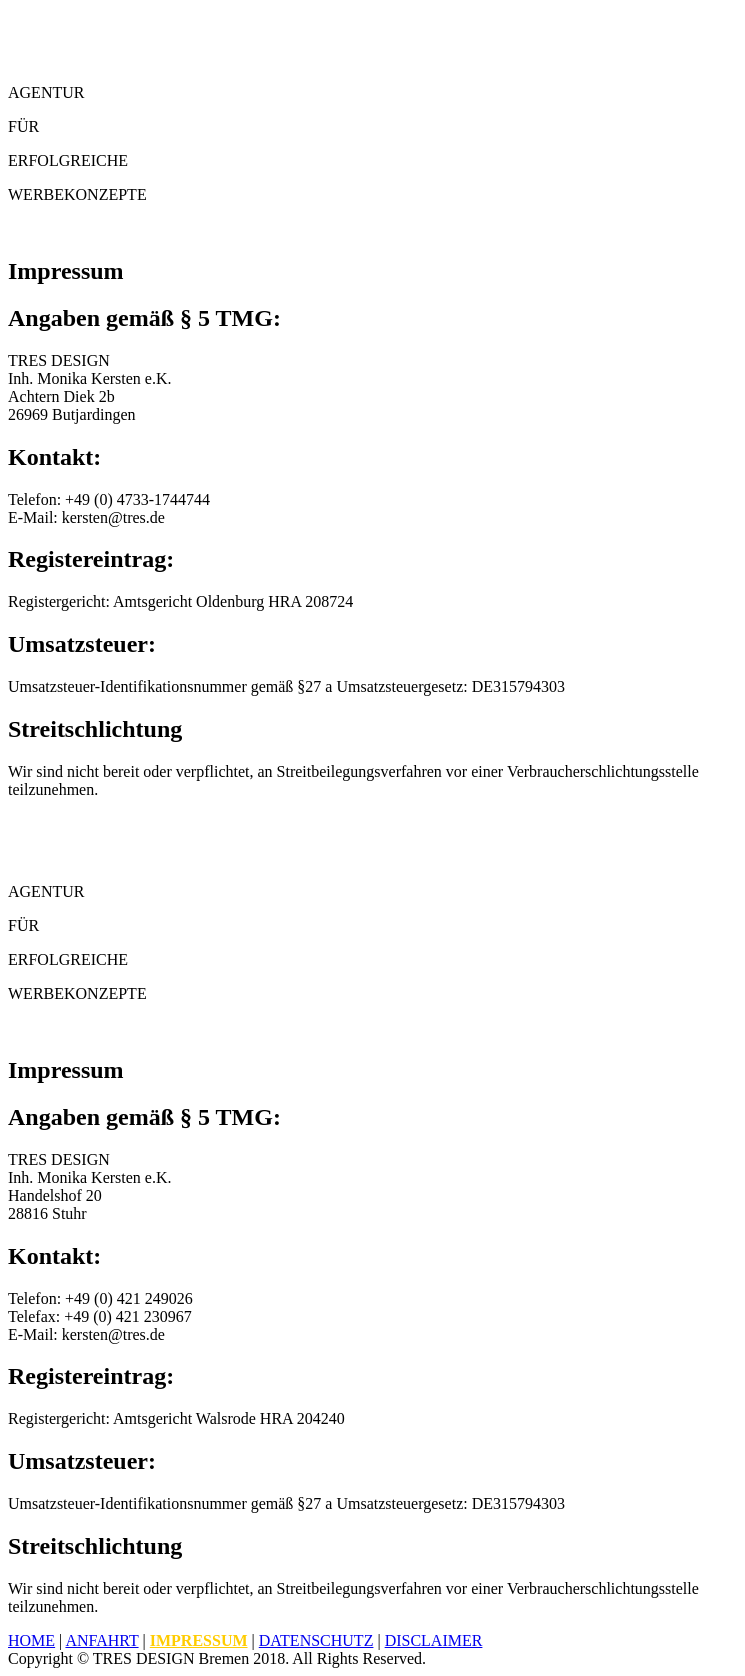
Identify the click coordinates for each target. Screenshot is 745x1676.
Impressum (199, 1640)
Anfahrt (101, 1640)
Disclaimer (434, 1640)
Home (31, 1640)
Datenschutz (316, 1640)
